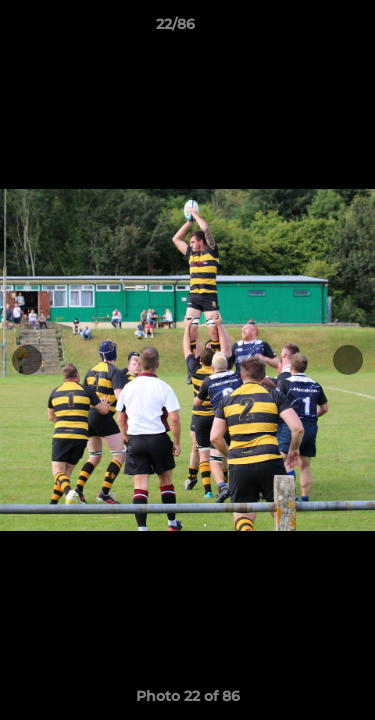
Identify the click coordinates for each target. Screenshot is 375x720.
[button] (303, 29)
